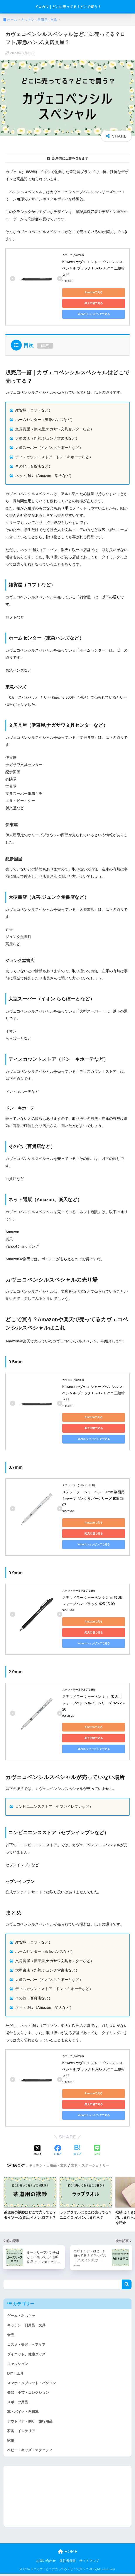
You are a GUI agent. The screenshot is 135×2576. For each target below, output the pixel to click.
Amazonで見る (94, 292)
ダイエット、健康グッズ (27, 2355)
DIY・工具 (15, 2374)
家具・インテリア (22, 2433)
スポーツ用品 (18, 2404)
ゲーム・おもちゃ (22, 2316)
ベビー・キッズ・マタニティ (31, 2452)
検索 (127, 2285)
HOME (67, 2554)
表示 (45, 345)
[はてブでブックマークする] (77, 2150)
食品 (11, 2335)
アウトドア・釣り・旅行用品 (31, 2423)
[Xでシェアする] (38, 2150)
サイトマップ (89, 2563)
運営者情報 (67, 2563)
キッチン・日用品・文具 (48, 2165)
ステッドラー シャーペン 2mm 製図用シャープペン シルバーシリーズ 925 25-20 (93, 1703)
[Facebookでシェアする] (58, 2150)
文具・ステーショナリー (90, 2165)
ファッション (18, 2365)
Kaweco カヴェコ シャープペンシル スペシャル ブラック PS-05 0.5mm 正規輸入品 (93, 268)
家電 (11, 2442)
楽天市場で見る (93, 303)
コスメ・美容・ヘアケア (27, 2345)
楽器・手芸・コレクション (29, 2394)
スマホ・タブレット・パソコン (33, 2384)
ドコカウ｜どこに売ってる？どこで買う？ (68, 6)
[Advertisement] (67, 2498)
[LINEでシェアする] (97, 2150)
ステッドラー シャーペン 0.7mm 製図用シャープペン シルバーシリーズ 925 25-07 (93, 1498)
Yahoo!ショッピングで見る (94, 314)
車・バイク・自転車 (23, 2413)
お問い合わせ (46, 2563)
